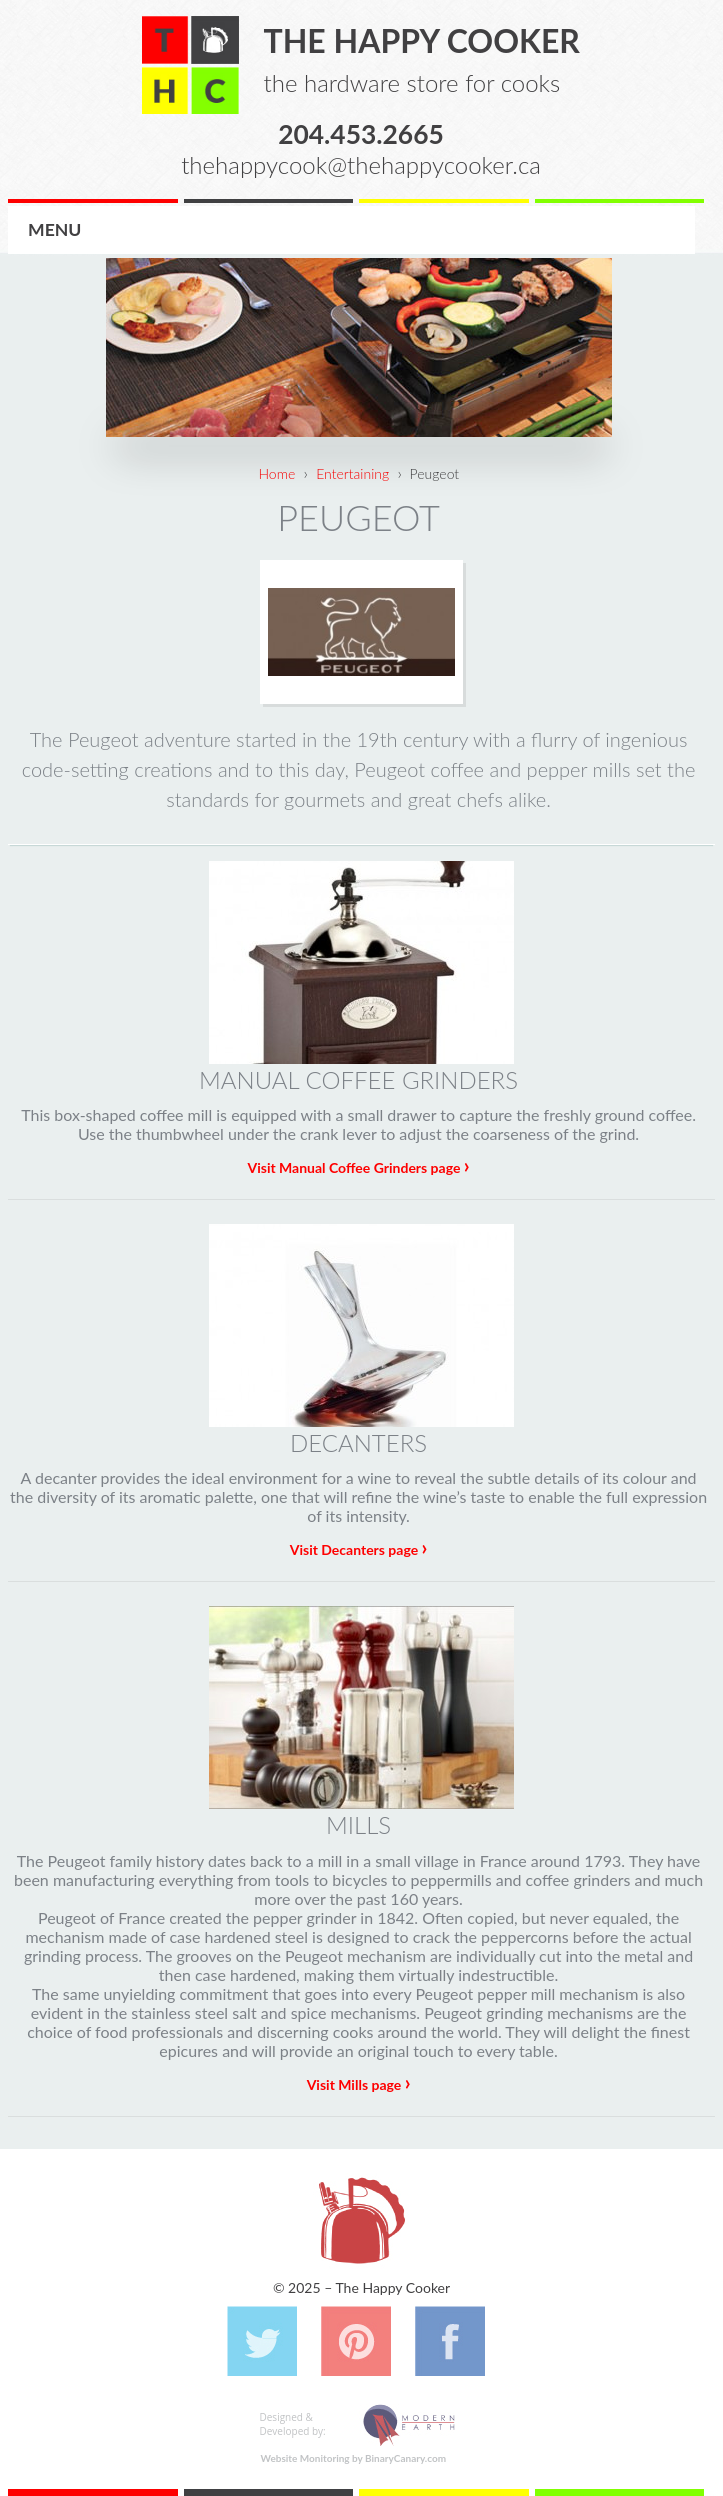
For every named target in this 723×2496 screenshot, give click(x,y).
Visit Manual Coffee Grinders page (358, 1167)
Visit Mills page (359, 2084)
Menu (54, 229)
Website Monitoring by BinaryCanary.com (354, 2458)
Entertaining (352, 473)
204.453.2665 (361, 132)
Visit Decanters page (359, 1549)
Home (276, 473)
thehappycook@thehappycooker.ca (361, 164)
